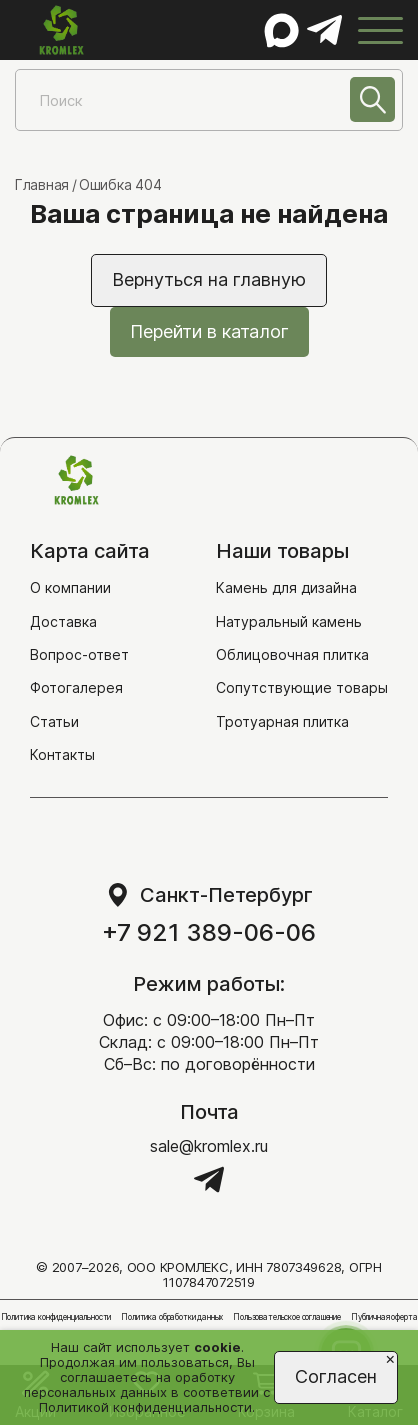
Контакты (62, 754)
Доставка (63, 621)
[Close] (390, 1357)
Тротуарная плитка (282, 721)
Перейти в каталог (209, 331)
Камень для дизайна (286, 587)
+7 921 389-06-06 (209, 933)
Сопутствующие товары (302, 687)
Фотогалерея (76, 687)
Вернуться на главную (209, 279)
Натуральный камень (289, 621)
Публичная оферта (384, 1317)
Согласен (336, 1376)
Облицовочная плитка (292, 654)
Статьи (54, 721)
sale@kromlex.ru (209, 1146)
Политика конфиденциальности (56, 1317)
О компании (70, 587)
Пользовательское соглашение (287, 1317)
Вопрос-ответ (79, 654)
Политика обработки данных (172, 1317)
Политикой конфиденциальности (145, 1407)
